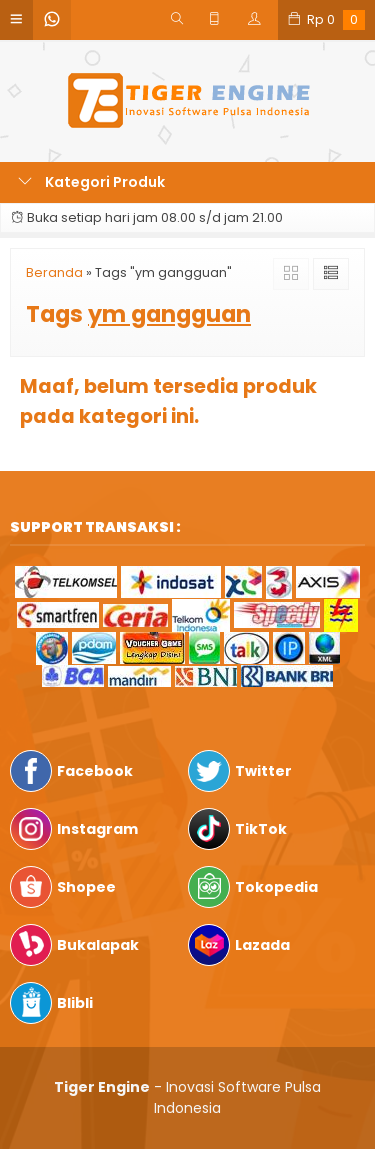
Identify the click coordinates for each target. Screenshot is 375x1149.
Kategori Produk (91, 182)
